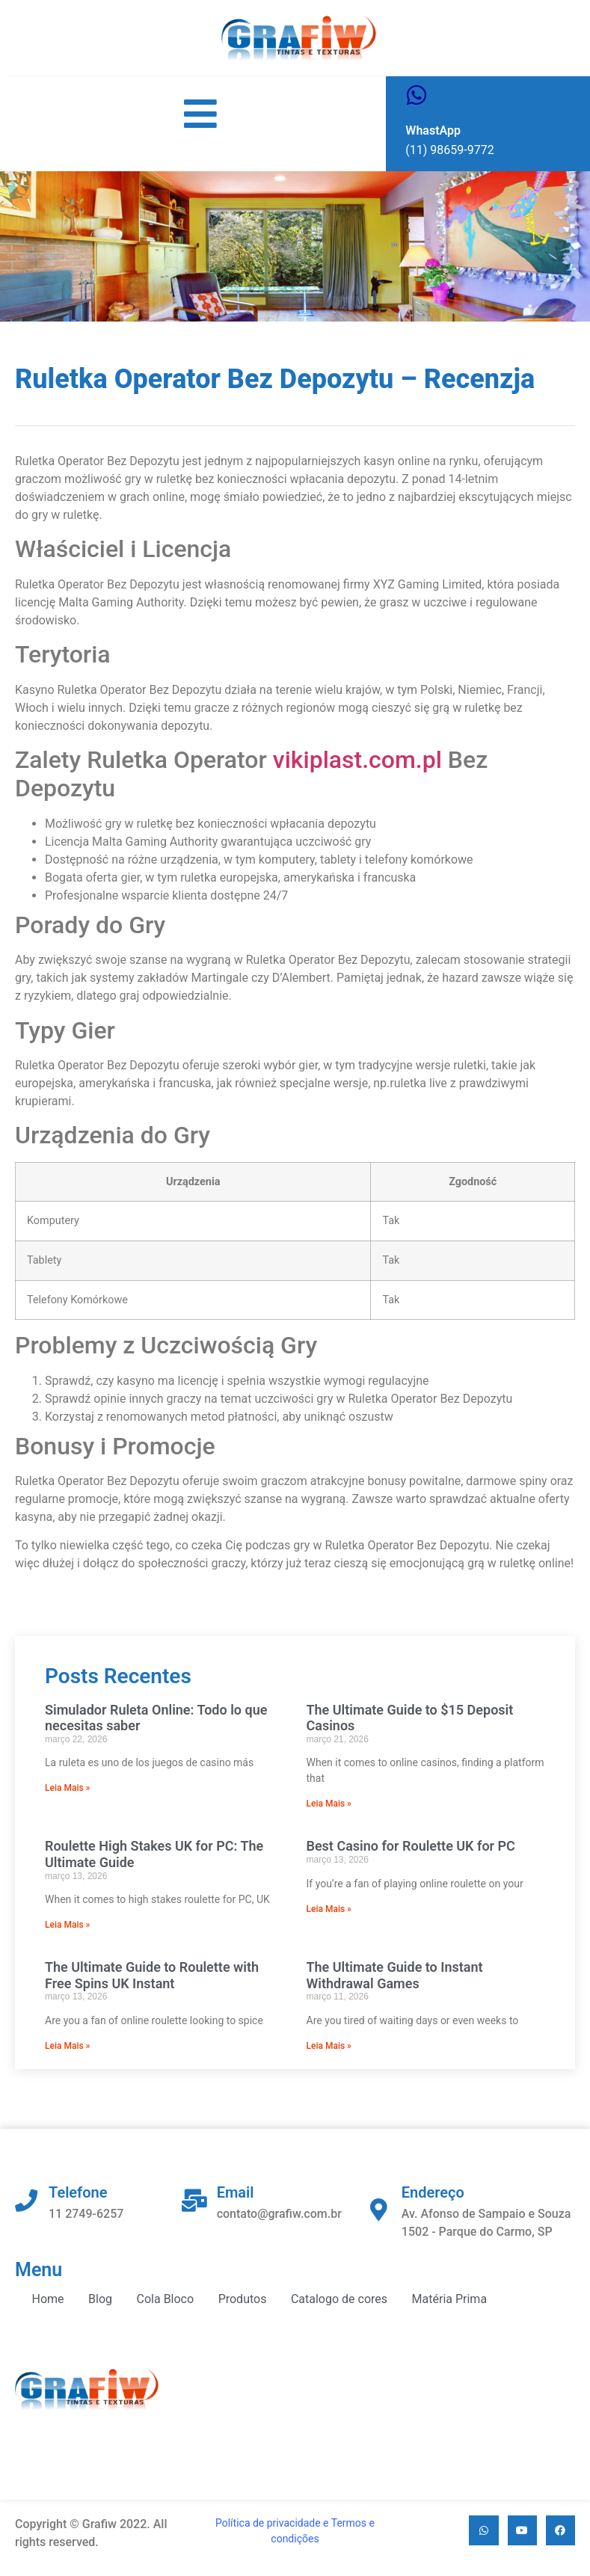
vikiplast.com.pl (357, 760)
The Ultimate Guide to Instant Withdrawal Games (395, 1975)
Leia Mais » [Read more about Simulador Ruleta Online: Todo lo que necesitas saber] (67, 1788)
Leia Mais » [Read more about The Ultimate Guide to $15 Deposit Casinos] (329, 1803)
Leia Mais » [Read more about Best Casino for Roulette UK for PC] (329, 1909)
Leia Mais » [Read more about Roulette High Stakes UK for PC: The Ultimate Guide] (67, 1924)
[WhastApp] (416, 95)
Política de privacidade (268, 2523)
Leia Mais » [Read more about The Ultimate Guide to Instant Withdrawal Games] (329, 2046)
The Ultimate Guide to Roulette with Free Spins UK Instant (152, 1975)
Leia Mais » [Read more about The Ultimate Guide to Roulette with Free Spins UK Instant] (67, 2046)
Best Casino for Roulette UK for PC (411, 1846)
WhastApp (433, 130)
